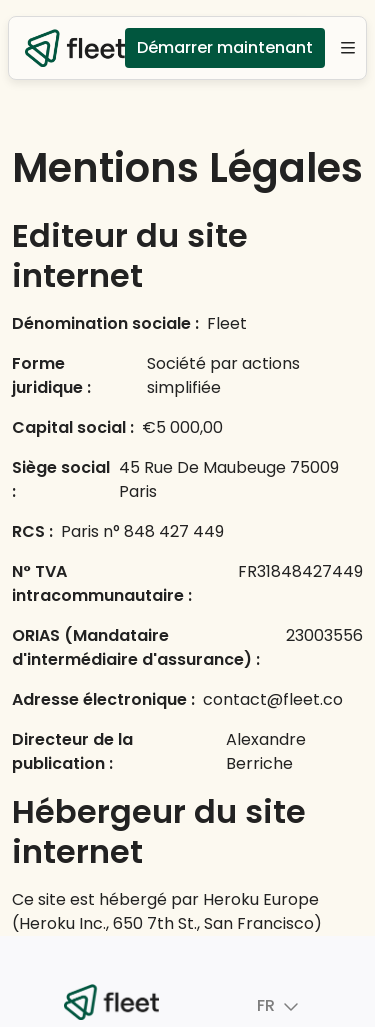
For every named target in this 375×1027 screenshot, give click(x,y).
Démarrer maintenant (225, 48)
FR (251, 1006)
